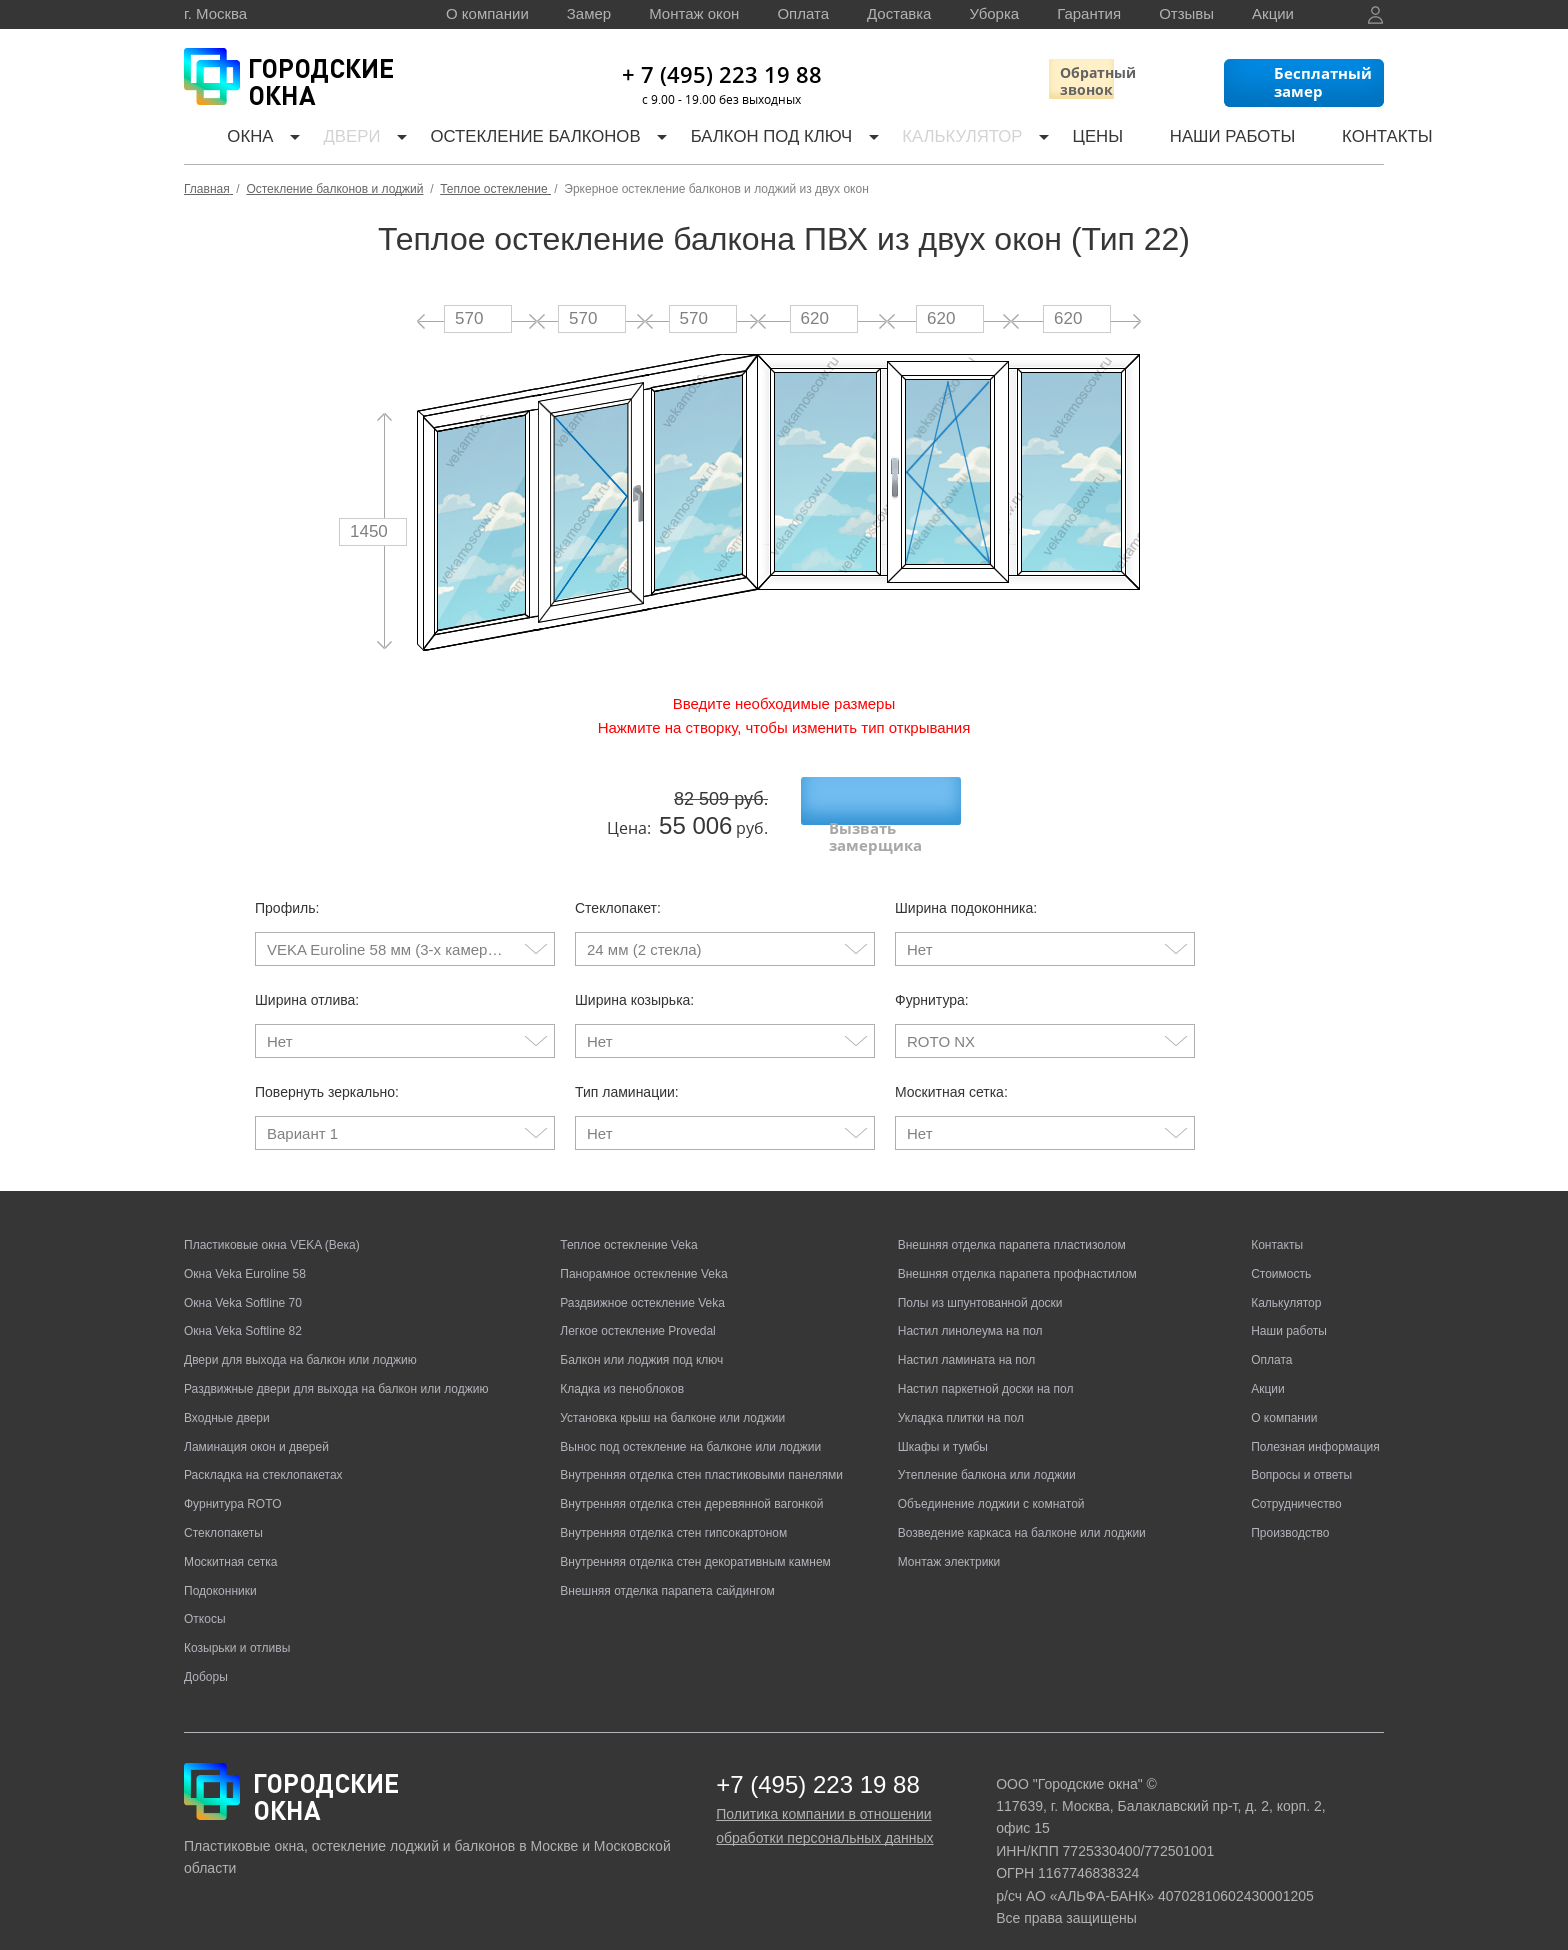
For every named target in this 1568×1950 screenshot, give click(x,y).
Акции (1273, 13)
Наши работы (1180, 139)
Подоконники (220, 1571)
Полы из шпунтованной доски (980, 1283)
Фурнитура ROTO (233, 1484)
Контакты (1321, 139)
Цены (1058, 139)
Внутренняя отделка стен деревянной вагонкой (691, 1484)
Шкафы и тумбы (943, 1427)
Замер (589, 13)
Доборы (206, 1657)
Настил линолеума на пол (970, 1311)
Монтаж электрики (949, 1542)
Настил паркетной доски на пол (986, 1369)
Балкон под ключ (744, 139)
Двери (335, 139)
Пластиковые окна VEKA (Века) (272, 1225)
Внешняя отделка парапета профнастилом (1017, 1254)
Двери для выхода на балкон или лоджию (300, 1340)
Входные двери (227, 1398)
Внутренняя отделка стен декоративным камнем (695, 1542)
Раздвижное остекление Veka (642, 1283)
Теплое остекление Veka (628, 1225)
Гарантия (1089, 13)
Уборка (994, 13)
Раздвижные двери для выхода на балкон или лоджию (336, 1369)
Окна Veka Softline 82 (243, 1311)
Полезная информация (1315, 1427)
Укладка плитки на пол (961, 1398)
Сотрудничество (1296, 1484)
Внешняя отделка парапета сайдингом (667, 1571)
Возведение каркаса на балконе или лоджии (1022, 1513)
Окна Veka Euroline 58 (245, 1254)
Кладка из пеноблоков (622, 1369)
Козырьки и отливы (237, 1628)
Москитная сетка (230, 1542)
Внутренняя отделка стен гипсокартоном (673, 1513)
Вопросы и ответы (1301, 1455)
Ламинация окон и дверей (256, 1427)
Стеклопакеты (223, 1513)
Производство (1290, 1513)
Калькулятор (932, 139)
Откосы (205, 1599)
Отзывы (1186, 13)
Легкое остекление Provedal (637, 1311)
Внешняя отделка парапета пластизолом (1012, 1225)
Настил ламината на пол (966, 1340)
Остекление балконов (515, 139)
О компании (487, 13)
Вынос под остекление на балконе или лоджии (690, 1427)
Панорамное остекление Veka (643, 1254)
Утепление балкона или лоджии (987, 1455)
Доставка (899, 13)
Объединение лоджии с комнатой (991, 1484)
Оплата (803, 13)
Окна (233, 139)
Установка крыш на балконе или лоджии (672, 1398)
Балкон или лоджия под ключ (641, 1340)
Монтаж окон (694, 13)
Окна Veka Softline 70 (243, 1283)
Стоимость (1281, 1254)
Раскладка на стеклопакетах (263, 1455)
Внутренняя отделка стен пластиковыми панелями (701, 1455)
